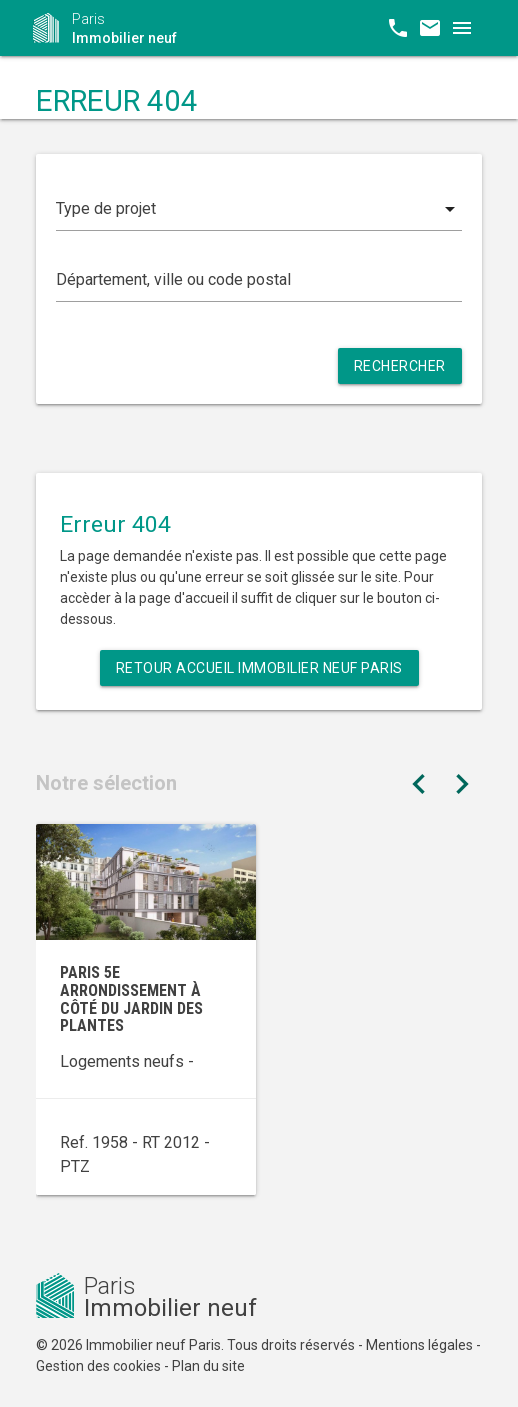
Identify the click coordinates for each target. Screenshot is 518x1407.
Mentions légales (419, 1345)
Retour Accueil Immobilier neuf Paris (259, 668)
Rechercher (400, 366)
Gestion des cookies (98, 1366)
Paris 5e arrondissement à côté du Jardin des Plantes (131, 999)
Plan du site (208, 1366)
